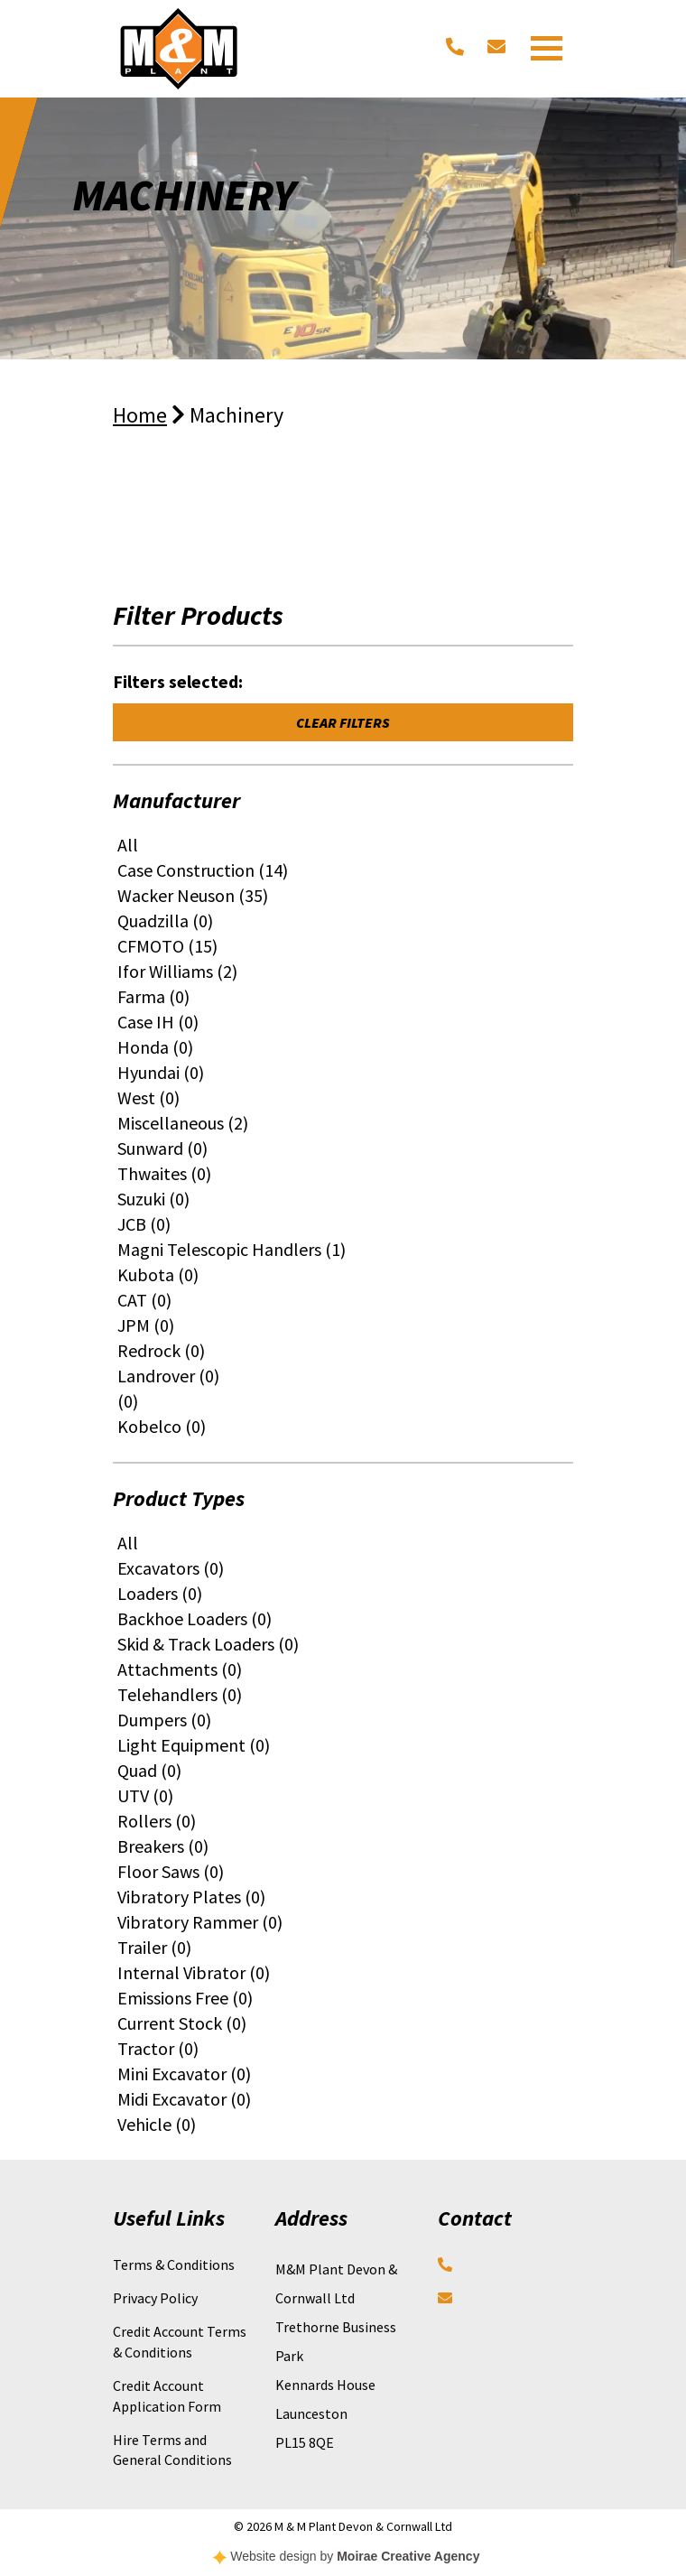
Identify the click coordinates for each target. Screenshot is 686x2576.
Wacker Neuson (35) (192, 895)
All (127, 844)
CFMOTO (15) (167, 946)
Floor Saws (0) (170, 1871)
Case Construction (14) (202, 870)
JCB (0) (144, 1224)
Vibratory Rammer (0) (200, 1922)
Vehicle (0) (156, 2124)
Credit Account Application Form (167, 2395)
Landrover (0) (168, 1375)
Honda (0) (155, 1047)
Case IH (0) (158, 1021)
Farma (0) (153, 996)
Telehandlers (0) (179, 1694)
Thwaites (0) (164, 1173)
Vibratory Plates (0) (191, 1896)
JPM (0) (145, 1325)
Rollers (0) (156, 1820)
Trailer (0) (154, 1947)
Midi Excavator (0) (184, 2099)
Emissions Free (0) (185, 1997)
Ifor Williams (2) (177, 971)
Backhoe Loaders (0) (194, 1618)
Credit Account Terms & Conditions (179, 2341)
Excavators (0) (170, 1568)
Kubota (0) (158, 1274)
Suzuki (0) (153, 1198)
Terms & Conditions (174, 2264)
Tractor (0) (158, 2048)
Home (140, 415)
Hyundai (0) (160, 1072)
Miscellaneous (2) (182, 1122)
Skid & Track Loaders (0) (208, 1643)
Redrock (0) (161, 1350)
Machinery (236, 415)
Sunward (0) (162, 1148)
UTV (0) (145, 1795)
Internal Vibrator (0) (193, 1972)
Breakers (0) (163, 1846)
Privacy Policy (155, 2298)
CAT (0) (144, 1299)
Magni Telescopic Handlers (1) (231, 1249)
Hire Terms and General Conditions (172, 2450)
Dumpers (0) (164, 1719)
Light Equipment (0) (193, 1745)
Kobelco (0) (161, 1426)
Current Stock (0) (181, 2023)
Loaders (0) (159, 1593)
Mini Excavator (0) (184, 2073)
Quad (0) (149, 1770)
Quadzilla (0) (165, 920)
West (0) (148, 1097)
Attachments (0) (179, 1669)
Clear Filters (343, 722)
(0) (127, 1401)
